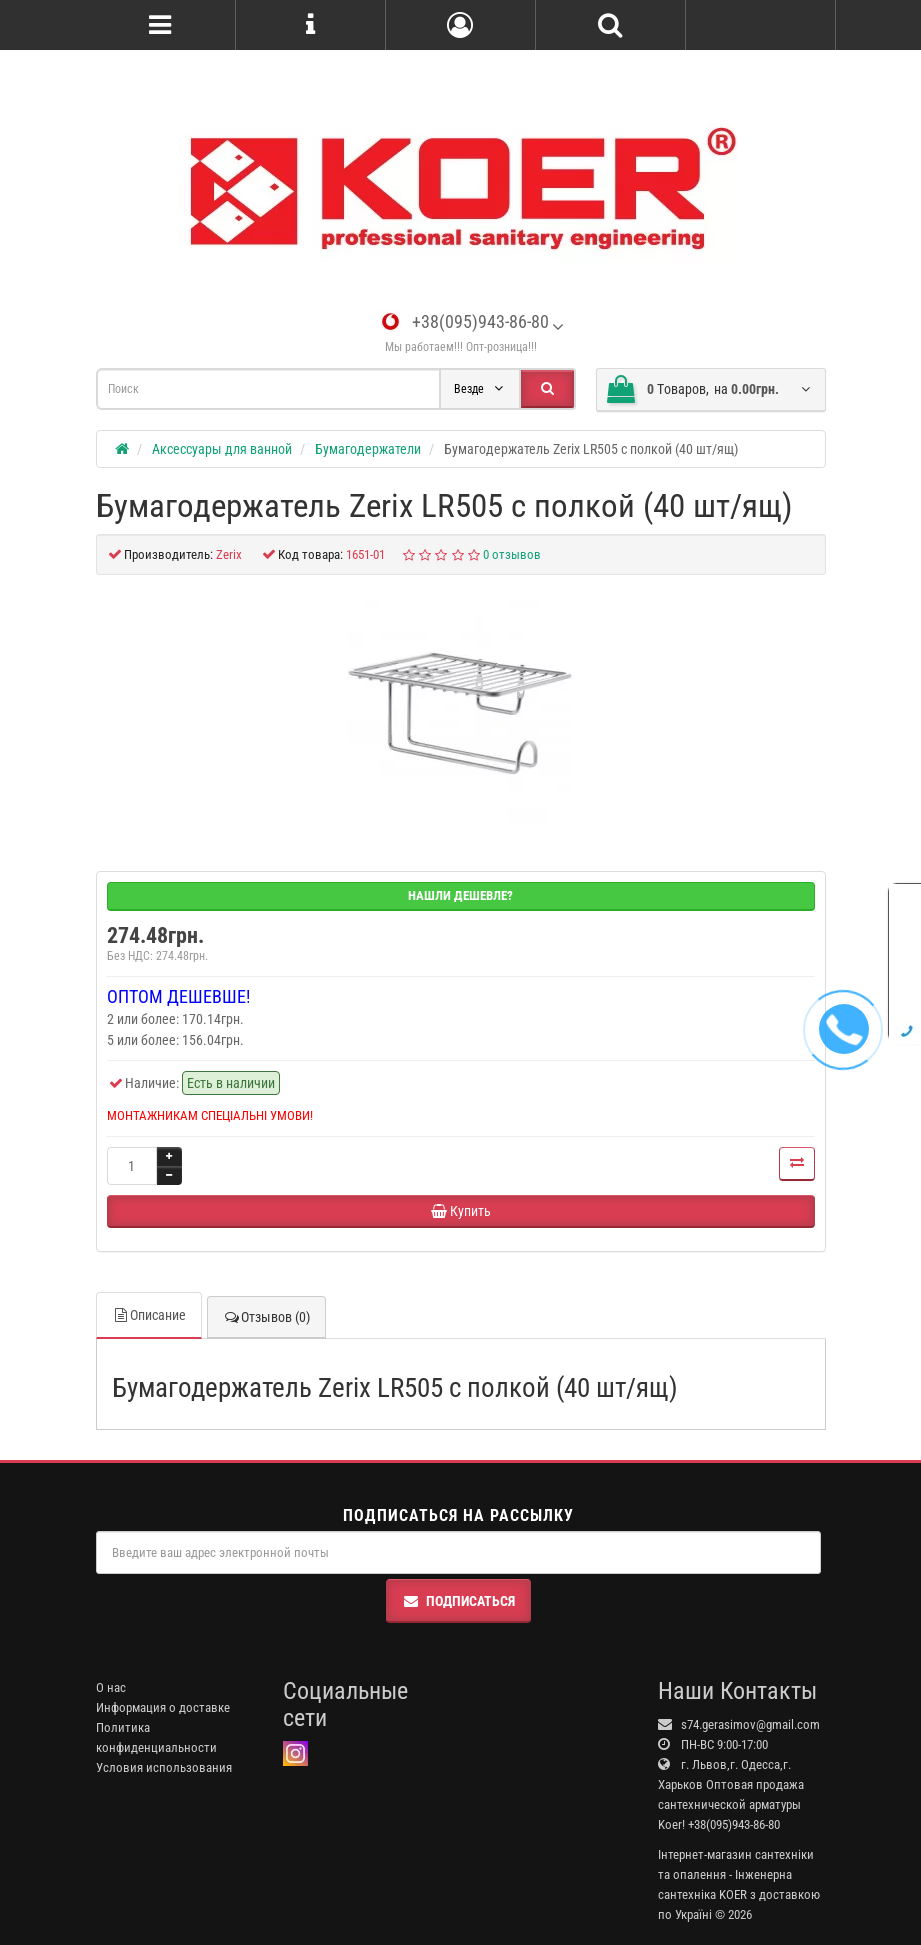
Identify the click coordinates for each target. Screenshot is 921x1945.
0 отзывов (512, 554)
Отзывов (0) (266, 1317)
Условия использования (164, 1767)
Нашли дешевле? (460, 895)
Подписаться (458, 1601)
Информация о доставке (163, 1707)
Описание (149, 1315)
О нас (111, 1687)
